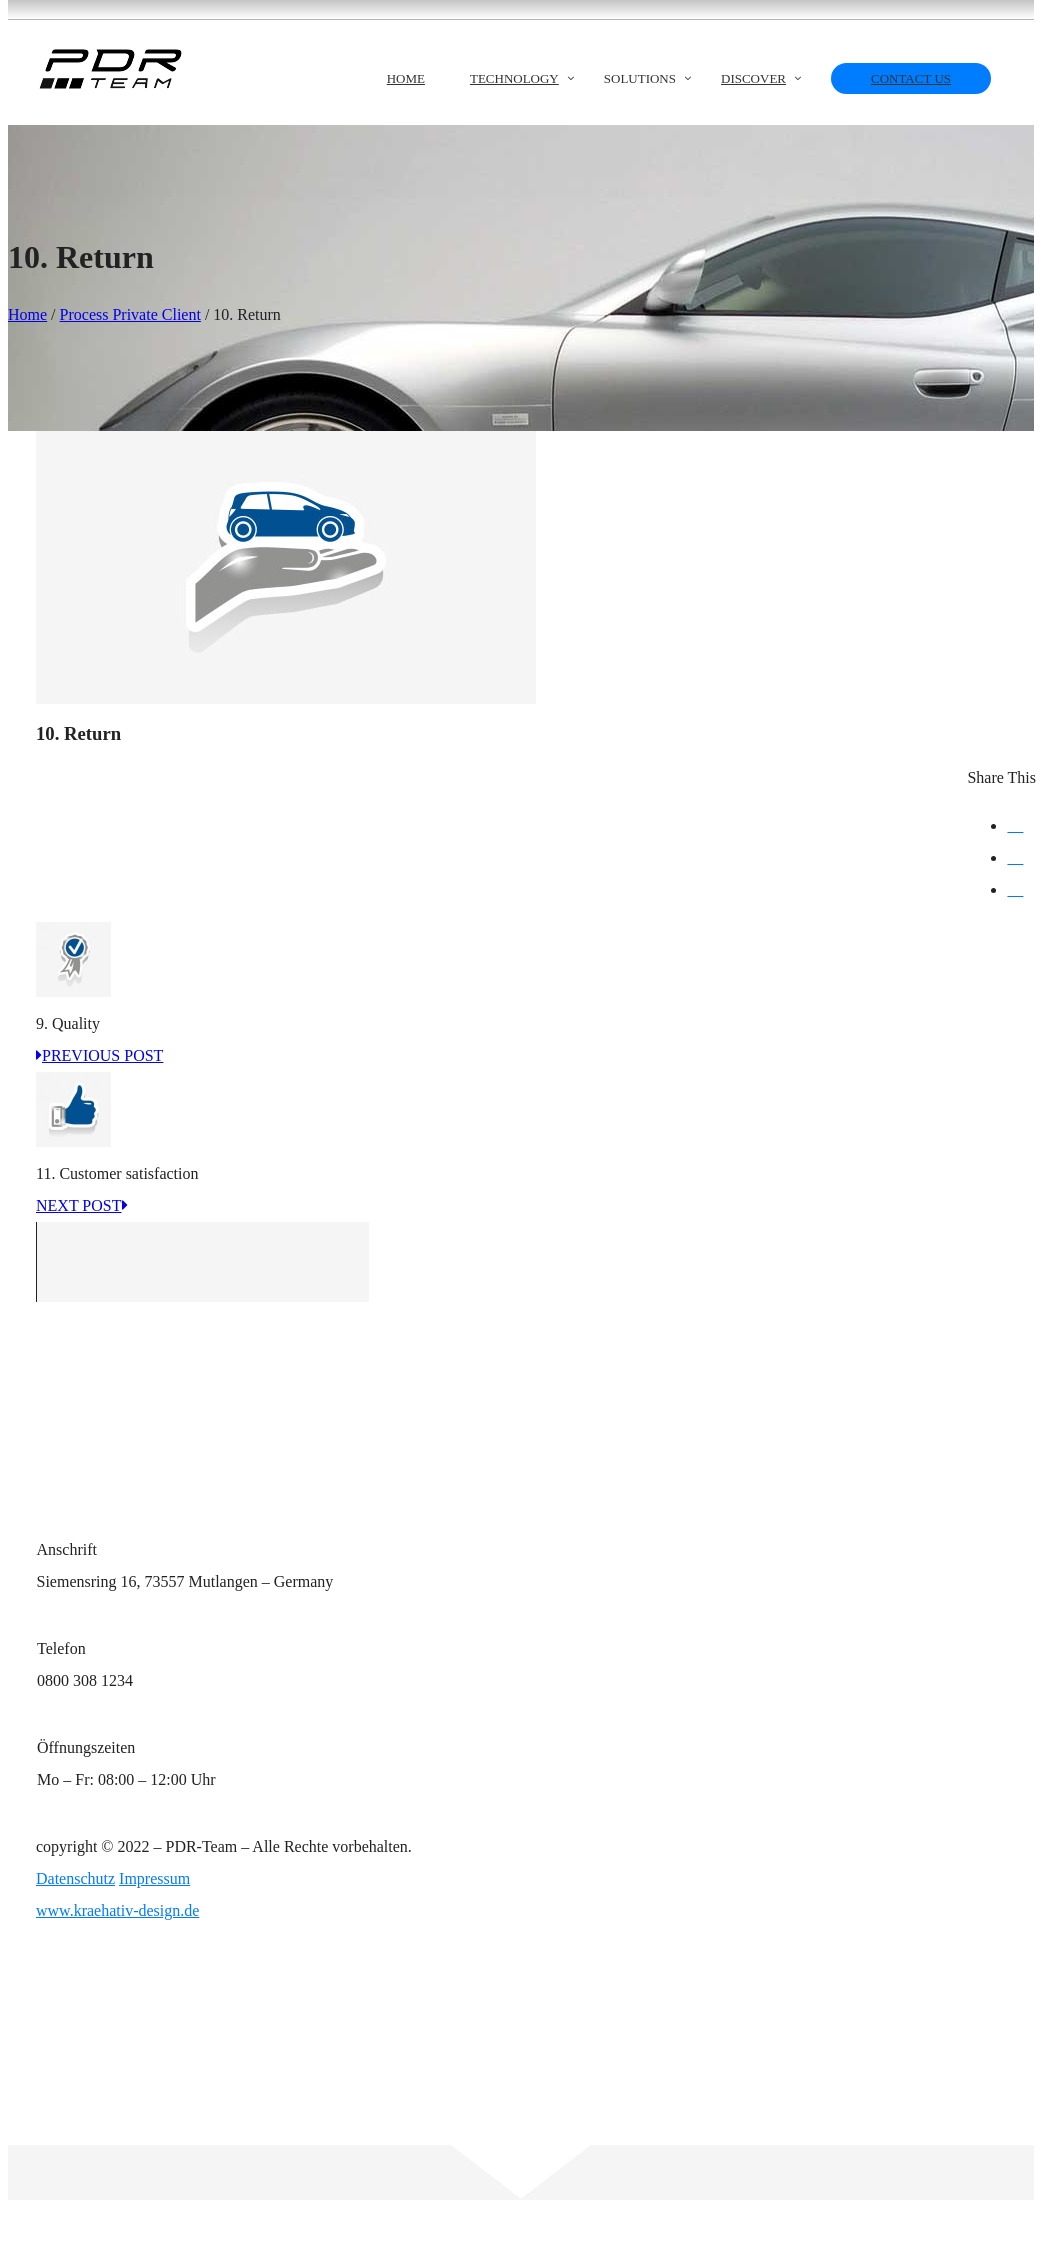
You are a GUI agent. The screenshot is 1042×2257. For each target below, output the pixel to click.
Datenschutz (75, 1878)
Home (406, 78)
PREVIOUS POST (99, 1055)
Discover (753, 78)
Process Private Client (130, 314)
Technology (514, 78)
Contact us (911, 78)
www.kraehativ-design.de (117, 1910)
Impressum (154, 1878)
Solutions (640, 78)
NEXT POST (82, 1205)
